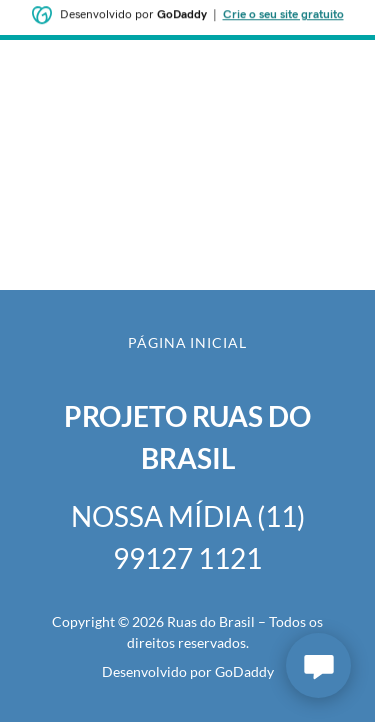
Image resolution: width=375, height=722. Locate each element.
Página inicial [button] (188, 342)
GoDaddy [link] (244, 671)
